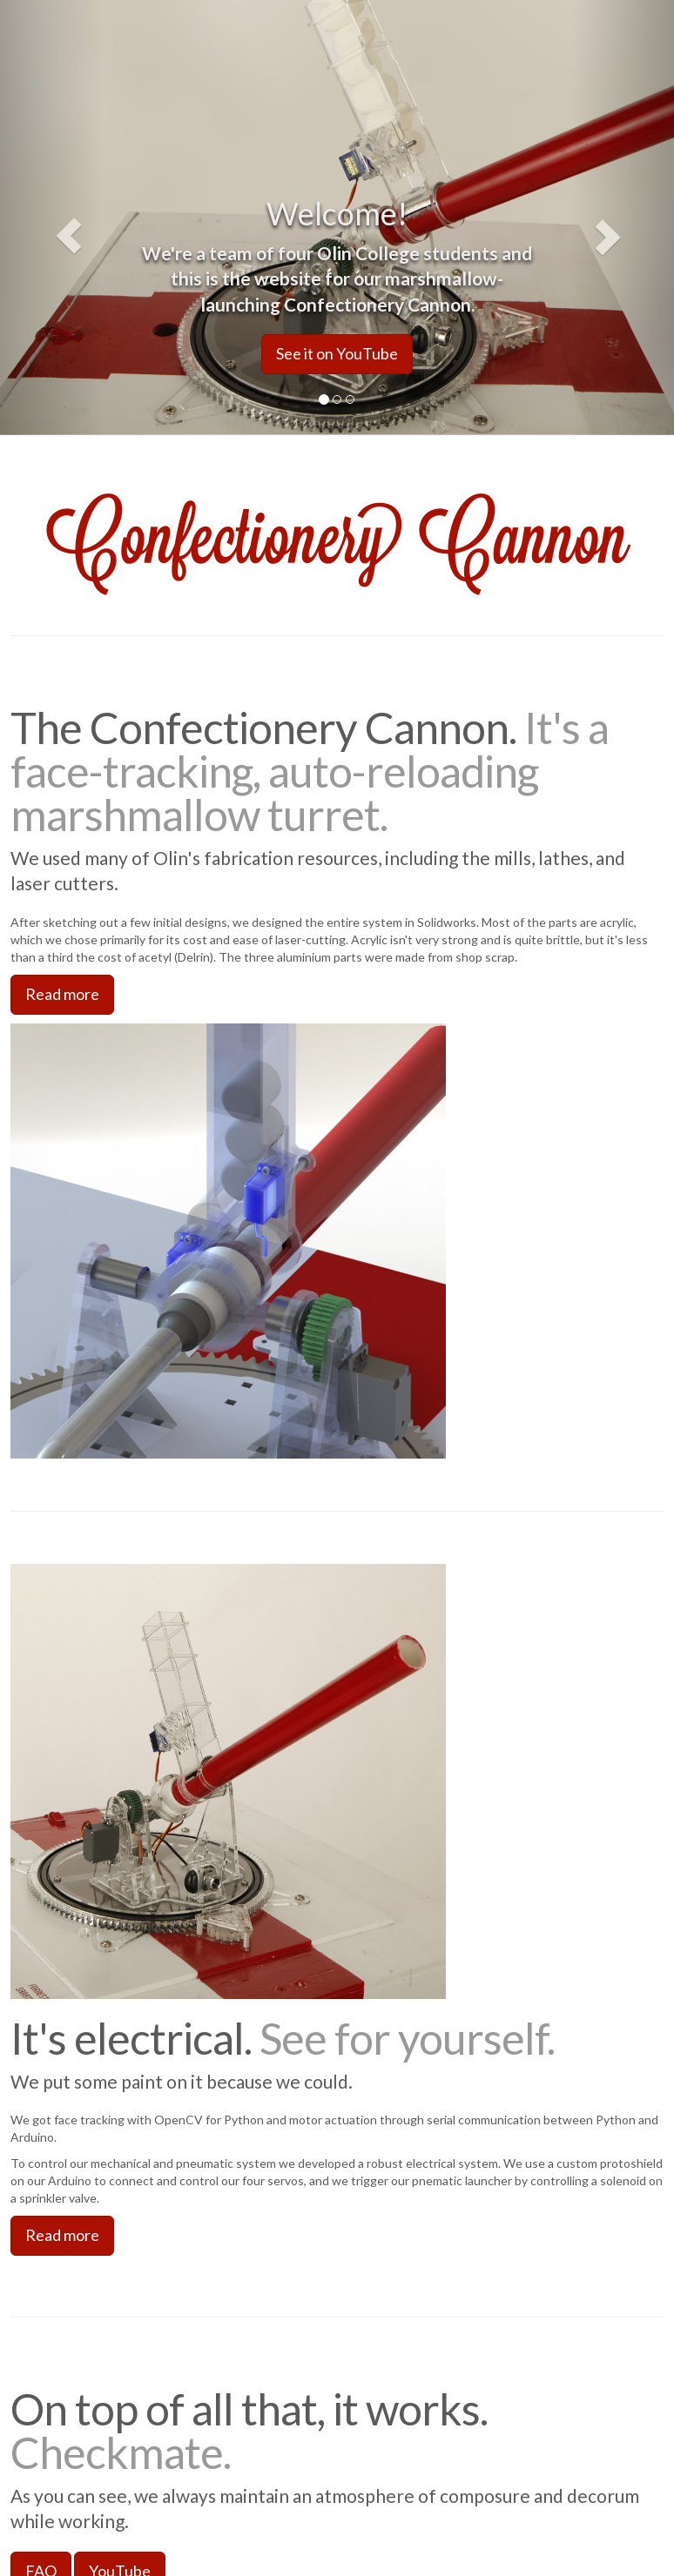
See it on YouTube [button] (337, 353)
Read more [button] (62, 993)
